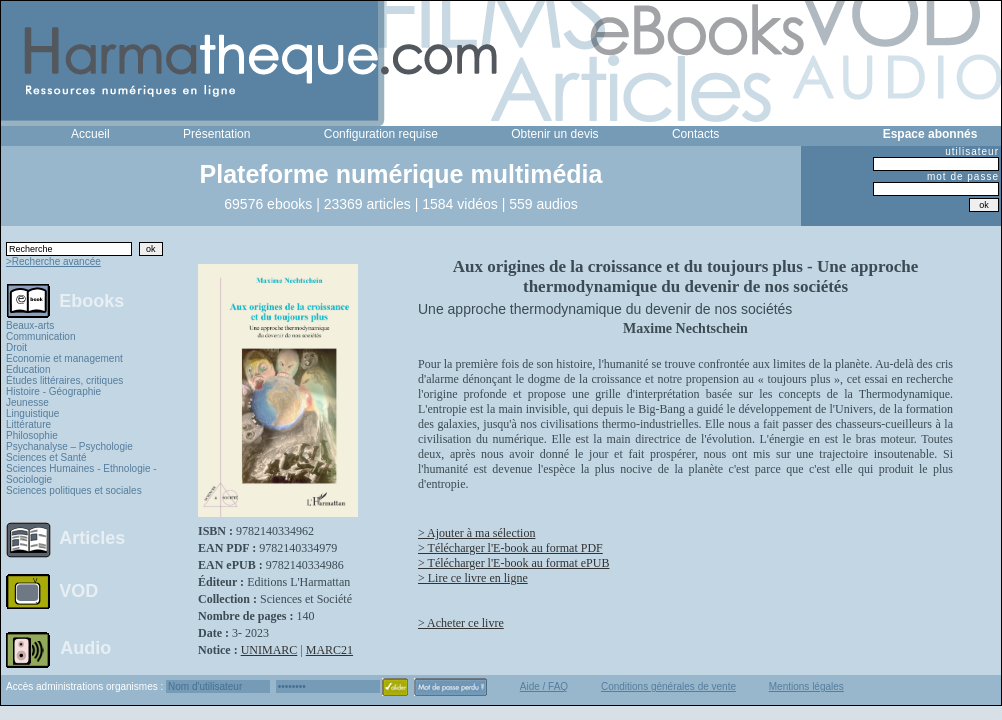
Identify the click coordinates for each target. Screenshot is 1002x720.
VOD (78, 591)
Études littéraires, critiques (64, 380)
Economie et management (64, 358)
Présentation (216, 134)
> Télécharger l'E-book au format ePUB (513, 563)
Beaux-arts (30, 325)
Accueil (90, 134)
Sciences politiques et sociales (74, 490)
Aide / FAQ (544, 686)
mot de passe (963, 176)
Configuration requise (381, 134)
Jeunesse (27, 402)
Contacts (695, 134)
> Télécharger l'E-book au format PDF (510, 548)
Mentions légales (806, 686)
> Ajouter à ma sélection (476, 533)
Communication (40, 336)
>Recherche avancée (53, 261)
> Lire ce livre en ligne (473, 578)
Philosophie (32, 435)
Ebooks (91, 300)
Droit (16, 347)
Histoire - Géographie (53, 391)
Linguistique (32, 413)
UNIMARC (269, 650)
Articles (92, 538)
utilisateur (972, 151)
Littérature (28, 424)
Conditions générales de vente (668, 686)
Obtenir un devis (554, 134)
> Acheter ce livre (461, 623)
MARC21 (329, 650)
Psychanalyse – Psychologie (69, 446)
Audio (85, 647)
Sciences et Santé (46, 457)
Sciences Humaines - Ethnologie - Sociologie (81, 474)
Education (28, 369)
